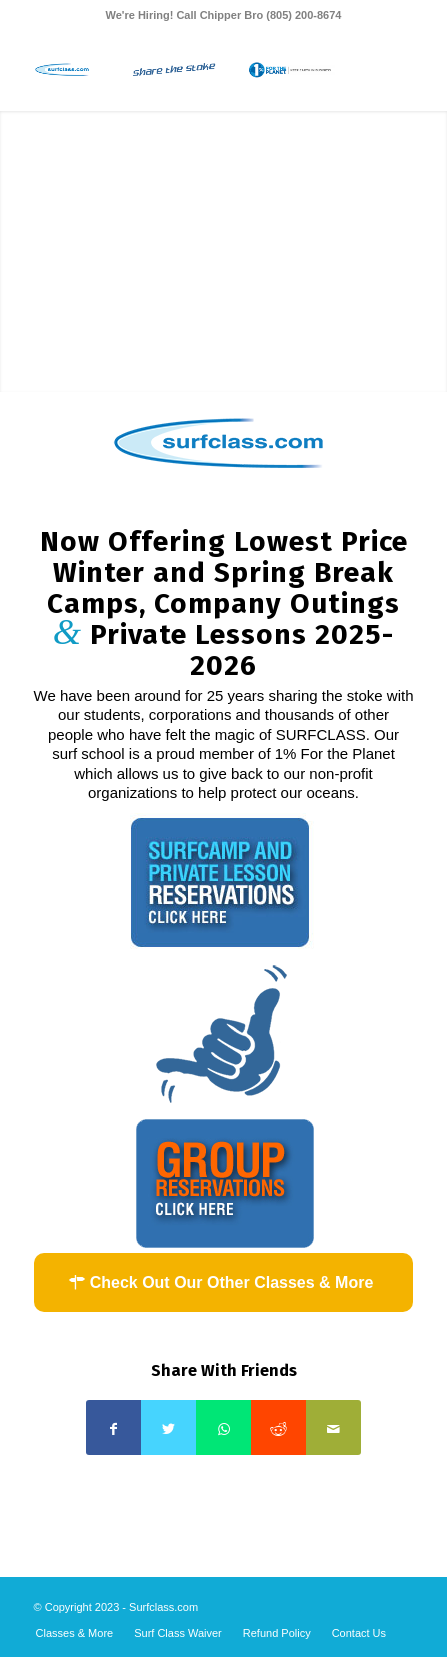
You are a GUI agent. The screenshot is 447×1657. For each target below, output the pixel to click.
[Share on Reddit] (278, 1427)
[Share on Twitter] (168, 1427)
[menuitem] (75, 1633)
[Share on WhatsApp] (223, 1427)
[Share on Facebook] (113, 1427)
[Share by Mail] (333, 1427)
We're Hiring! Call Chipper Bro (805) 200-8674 (224, 15)
